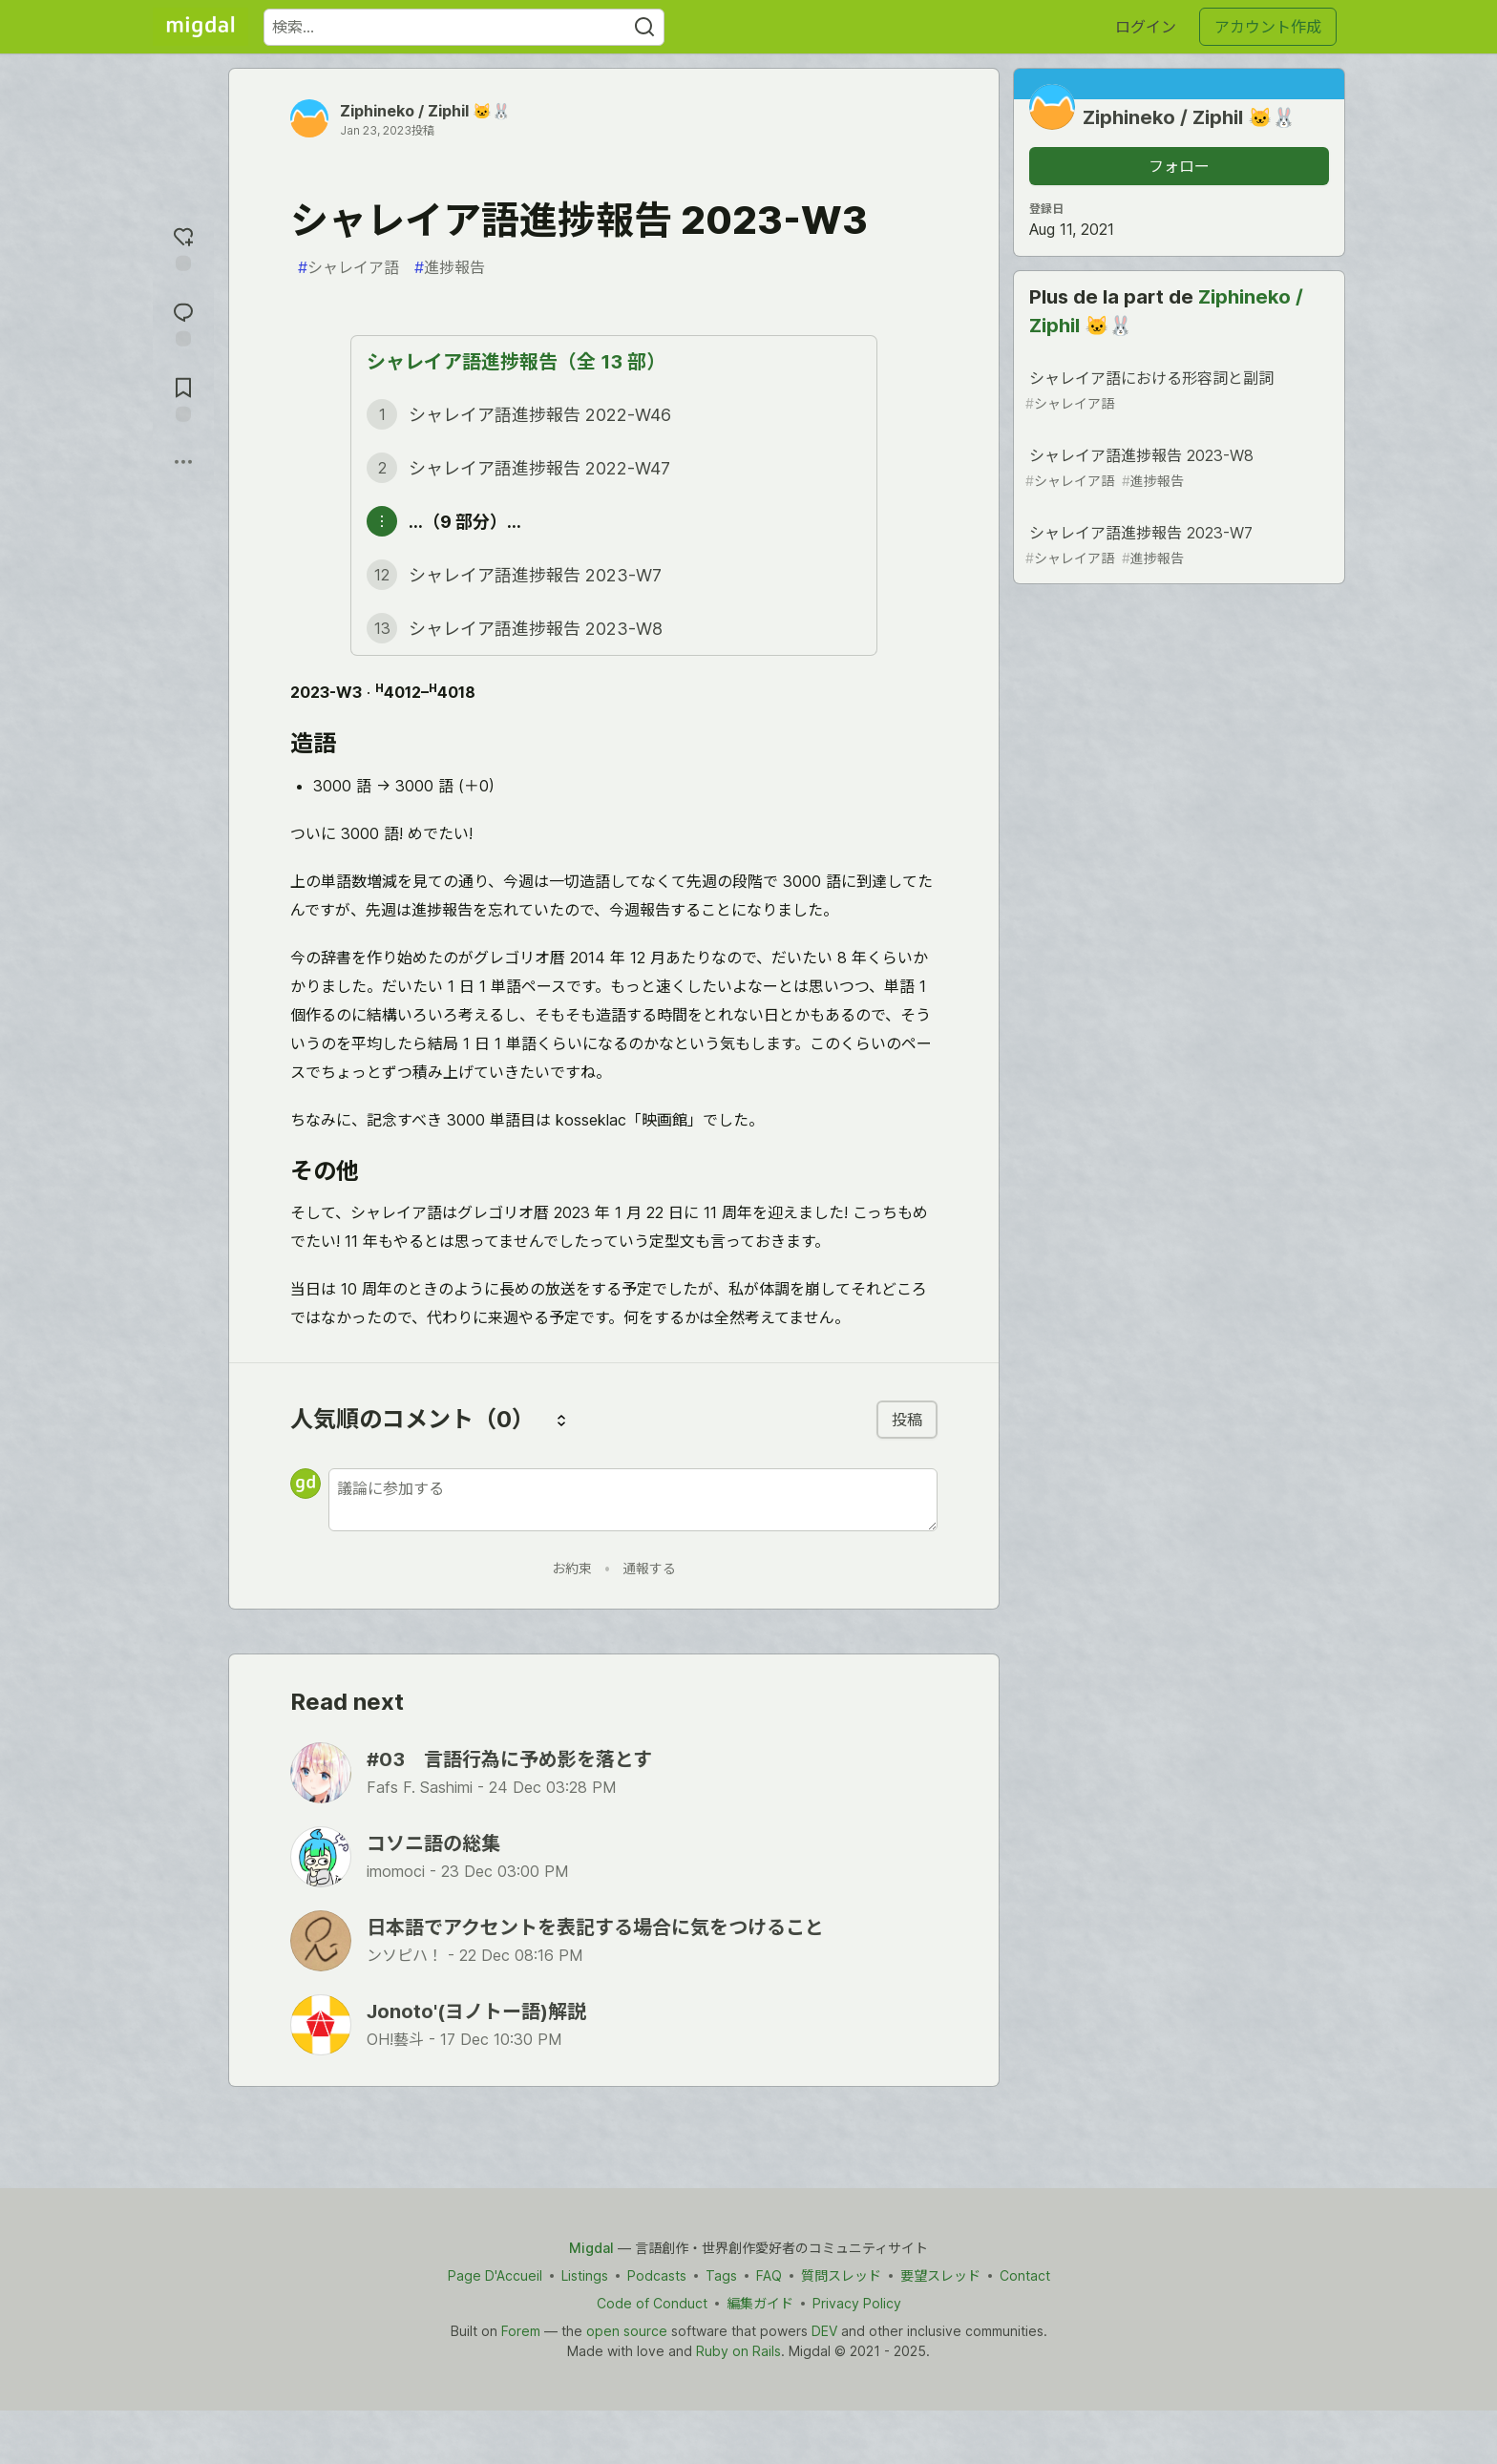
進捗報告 (449, 267)
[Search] (644, 27)
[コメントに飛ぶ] (183, 322)
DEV (824, 2331)
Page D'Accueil (495, 2275)
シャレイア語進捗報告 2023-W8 (1177, 468)
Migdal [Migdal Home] (591, 2248)
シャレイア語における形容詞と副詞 (1177, 391)
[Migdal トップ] (200, 27)
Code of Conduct (652, 2303)
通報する (649, 1568)
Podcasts (656, 2275)
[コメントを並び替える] (561, 1419)
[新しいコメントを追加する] (633, 1499)
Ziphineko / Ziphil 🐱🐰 (425, 110)
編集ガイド (760, 2303)
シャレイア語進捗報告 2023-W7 (1177, 545)
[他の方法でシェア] (183, 462)
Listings (584, 2275)
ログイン (1145, 26)
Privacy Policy (856, 2303)
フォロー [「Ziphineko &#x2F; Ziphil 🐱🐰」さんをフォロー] (1179, 166)
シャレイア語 (348, 267)
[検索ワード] (464, 27)
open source (626, 2331)
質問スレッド (841, 2275)
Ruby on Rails (738, 2351)
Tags (721, 2275)
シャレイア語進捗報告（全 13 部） (516, 361)
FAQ (769, 2275)
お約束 (572, 1568)
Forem (520, 2331)
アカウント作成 (1267, 26)
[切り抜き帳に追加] (183, 398)
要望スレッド (940, 2275)
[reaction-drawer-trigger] (183, 247)
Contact (1025, 2275)
